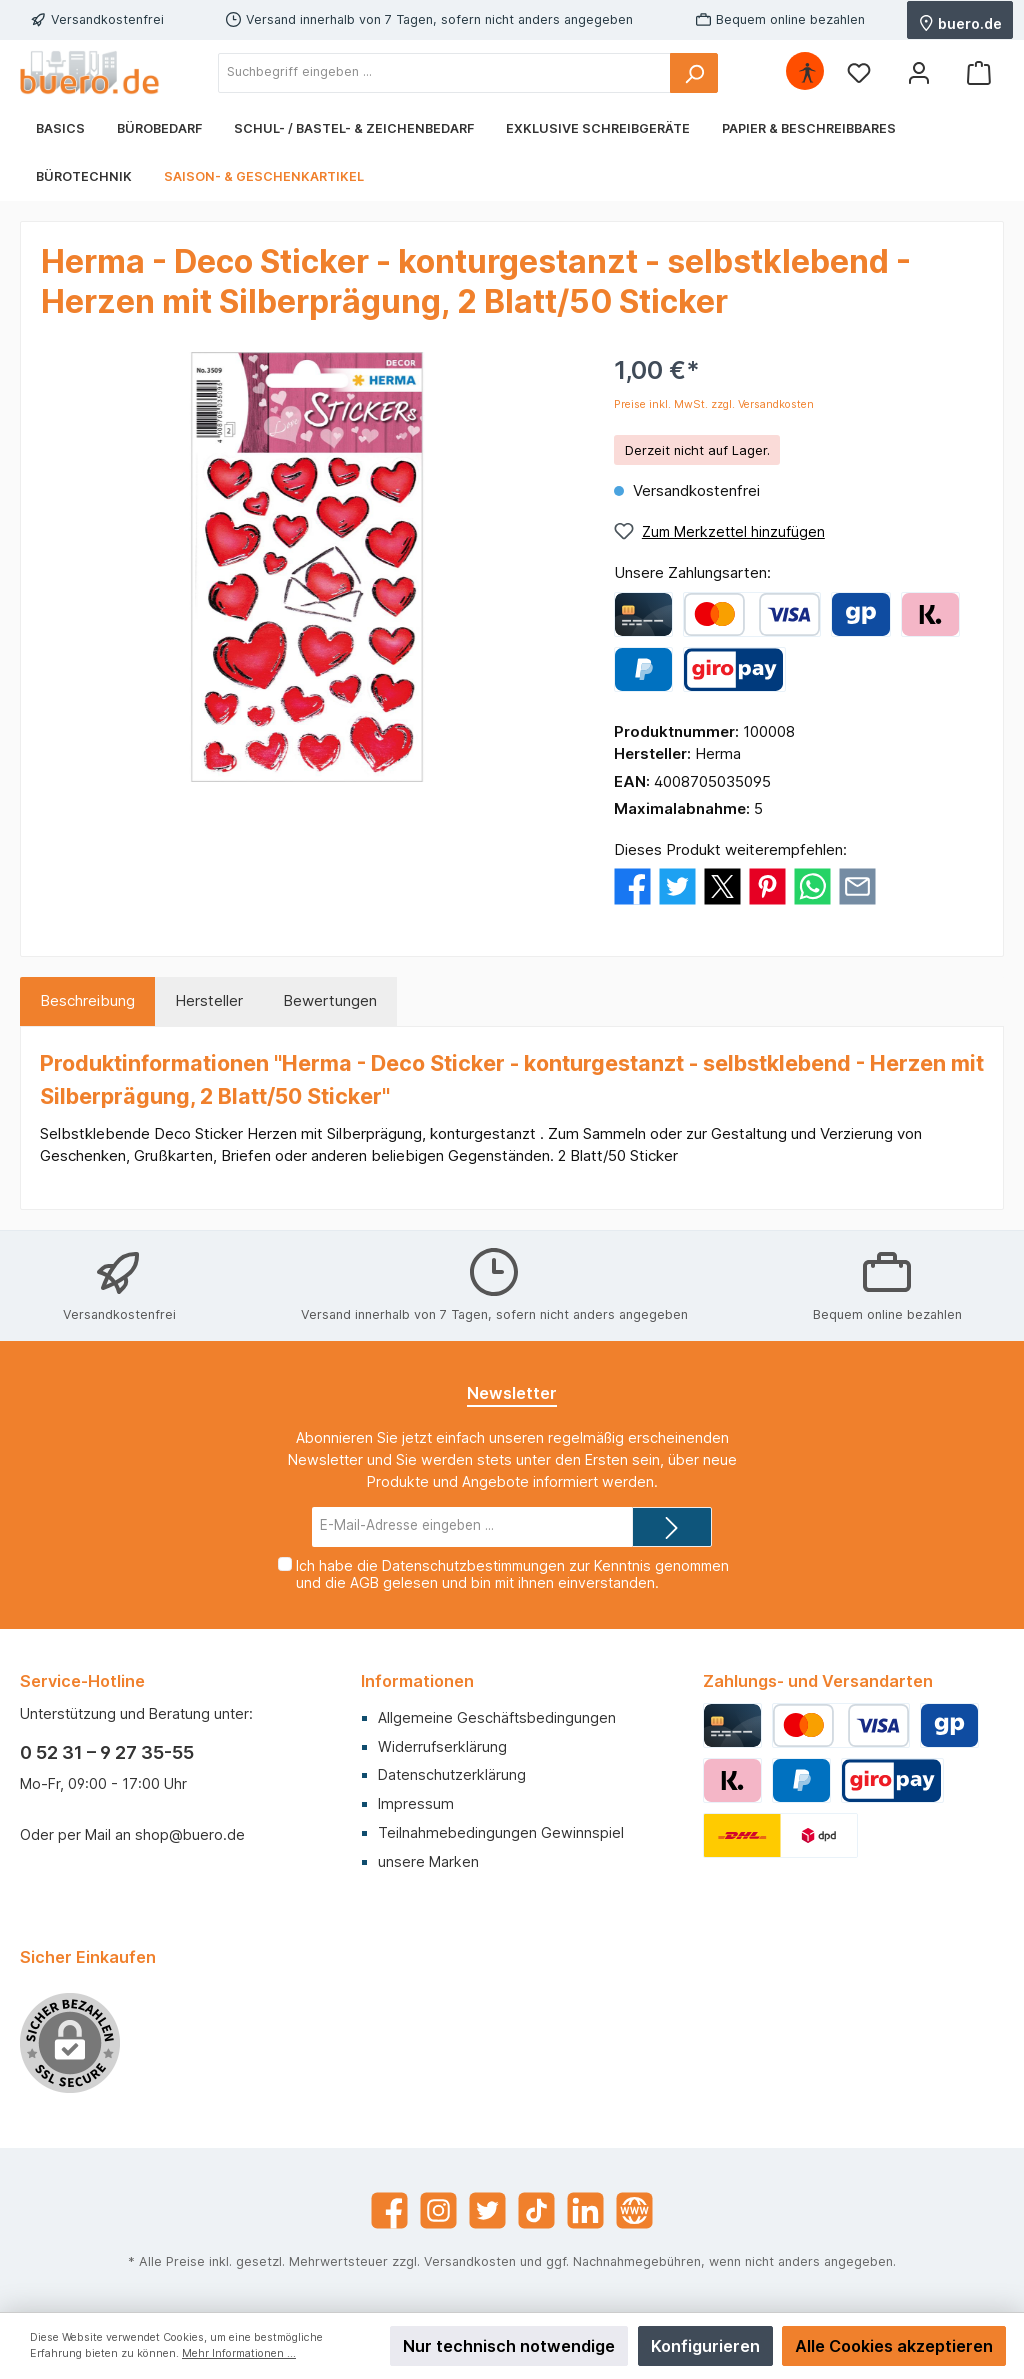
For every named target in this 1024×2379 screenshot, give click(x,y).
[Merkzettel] (859, 72)
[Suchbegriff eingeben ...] (444, 73)
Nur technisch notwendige (509, 2346)
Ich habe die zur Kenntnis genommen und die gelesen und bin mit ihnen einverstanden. (512, 1574)
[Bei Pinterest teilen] (767, 885)
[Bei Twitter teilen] (677, 885)
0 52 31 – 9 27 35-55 (107, 1752)
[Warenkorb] (979, 72)
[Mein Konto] (919, 72)
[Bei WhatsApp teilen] (812, 885)
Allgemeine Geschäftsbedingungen (497, 1717)
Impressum (416, 1803)
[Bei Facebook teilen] (632, 885)
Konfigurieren (705, 2346)
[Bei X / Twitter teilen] (722, 885)
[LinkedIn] (585, 2210)
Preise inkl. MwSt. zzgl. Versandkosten (714, 404)
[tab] (87, 1001)
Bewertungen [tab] (330, 1000)
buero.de (960, 22)
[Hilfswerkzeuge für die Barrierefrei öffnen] (807, 72)
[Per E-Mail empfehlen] (857, 885)
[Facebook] (389, 2210)
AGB (364, 1582)
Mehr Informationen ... (239, 2353)
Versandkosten (470, 2261)
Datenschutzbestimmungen (473, 1565)
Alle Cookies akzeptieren (894, 2346)
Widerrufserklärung (442, 1746)
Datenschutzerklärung (452, 1774)
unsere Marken (428, 1861)
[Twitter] (487, 2210)
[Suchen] (694, 73)
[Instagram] (438, 2210)
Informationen (417, 1681)
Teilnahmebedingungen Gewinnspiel (501, 1832)
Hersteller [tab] (209, 1000)
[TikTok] (536, 2210)
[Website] (634, 2210)
